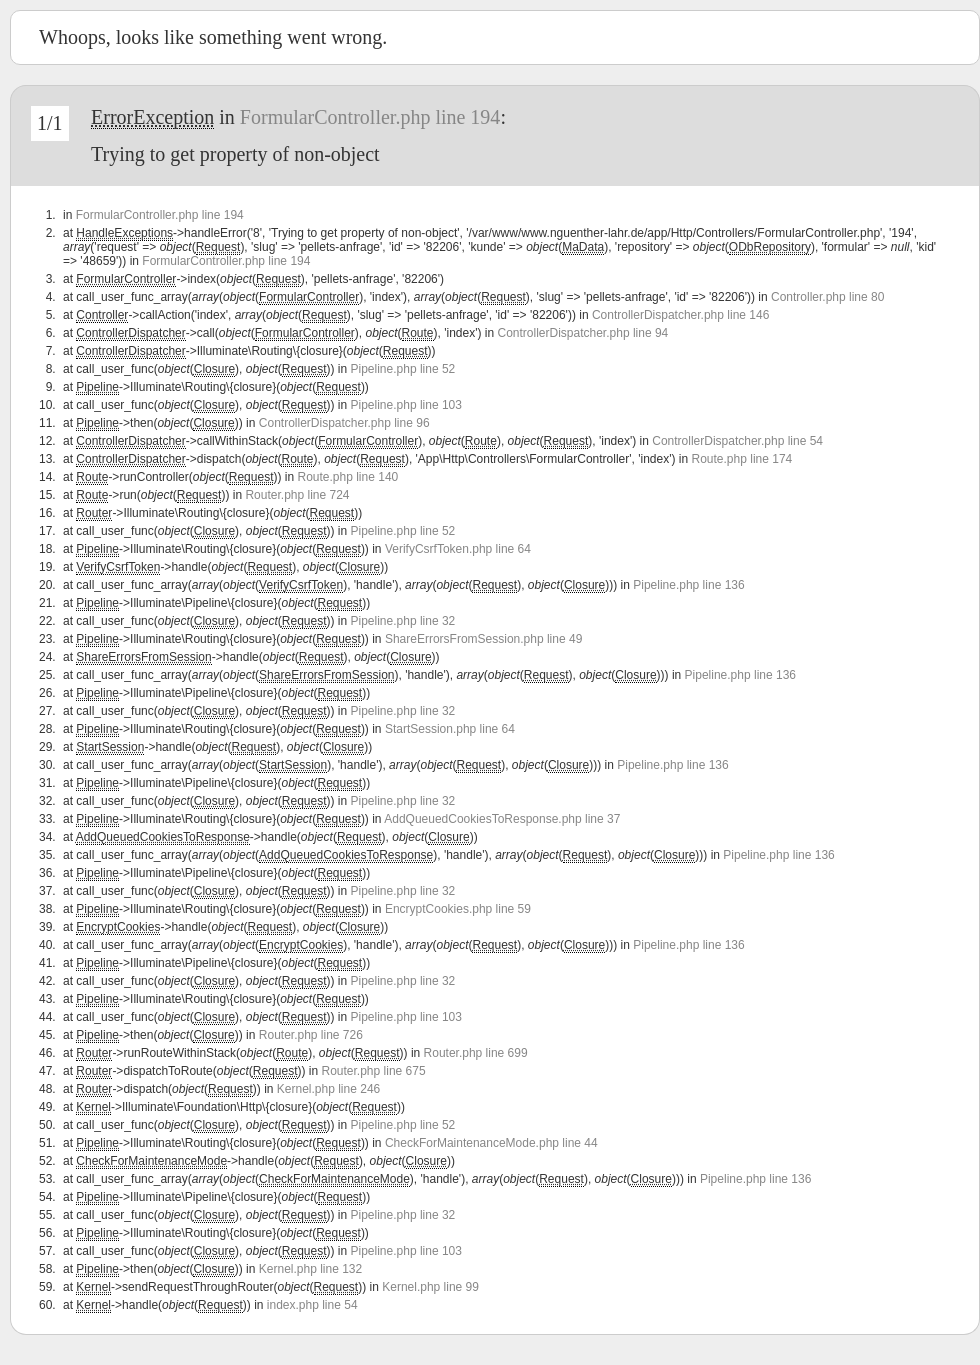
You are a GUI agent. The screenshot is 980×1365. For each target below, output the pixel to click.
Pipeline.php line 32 (403, 621)
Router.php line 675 (374, 1071)
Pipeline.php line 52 (403, 369)
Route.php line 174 (742, 459)
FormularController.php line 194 (370, 117)
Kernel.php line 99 (430, 1287)
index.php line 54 (312, 1305)
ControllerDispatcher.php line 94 (582, 333)
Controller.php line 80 (827, 297)
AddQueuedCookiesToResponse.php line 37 (502, 819)
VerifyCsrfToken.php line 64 (458, 549)
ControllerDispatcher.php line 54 (737, 441)
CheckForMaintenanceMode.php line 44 (491, 1143)
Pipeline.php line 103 (406, 405)
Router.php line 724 (297, 495)
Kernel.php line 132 (310, 1269)
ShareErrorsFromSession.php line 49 (483, 639)
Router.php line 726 (311, 1035)
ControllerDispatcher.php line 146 (680, 315)
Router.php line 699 (476, 1053)
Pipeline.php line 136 (688, 585)
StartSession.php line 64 (450, 729)
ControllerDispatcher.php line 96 (344, 423)
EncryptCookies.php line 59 (458, 909)
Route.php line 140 (347, 477)
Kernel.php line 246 (328, 1089)
